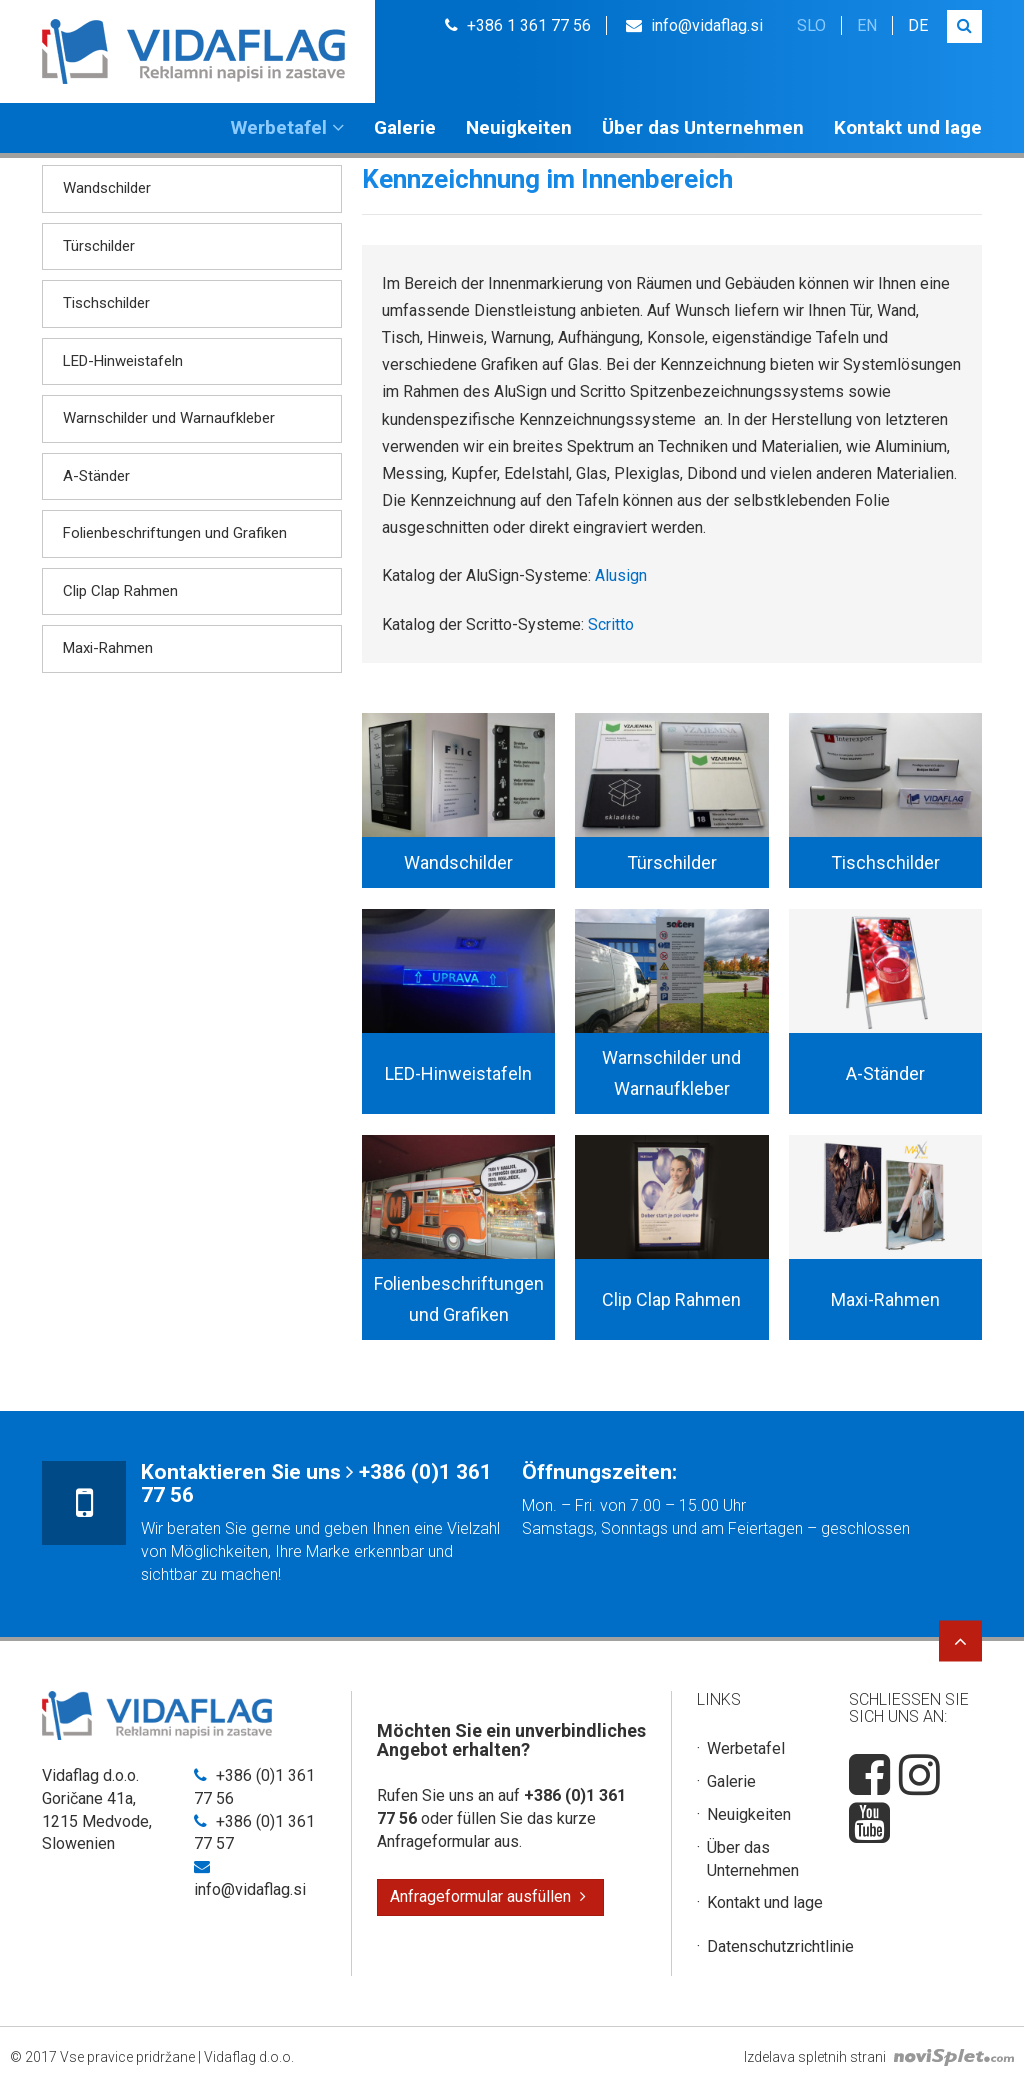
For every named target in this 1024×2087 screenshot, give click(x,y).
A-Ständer (96, 476)
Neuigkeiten (519, 127)
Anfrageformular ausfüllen (488, 1896)
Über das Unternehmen (703, 127)
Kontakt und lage (908, 127)
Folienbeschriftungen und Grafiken (175, 533)
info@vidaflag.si (694, 25)
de (918, 25)
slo (811, 25)
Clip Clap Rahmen (120, 591)
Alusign (621, 575)
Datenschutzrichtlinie (780, 1946)
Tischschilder (106, 303)
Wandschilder (107, 188)
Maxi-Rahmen (108, 648)
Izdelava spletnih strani (879, 2057)
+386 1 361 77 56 (518, 25)
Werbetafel (287, 127)
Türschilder (99, 246)
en (867, 25)
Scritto (611, 624)
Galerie (405, 127)
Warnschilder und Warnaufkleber (169, 418)
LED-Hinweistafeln (123, 361)
